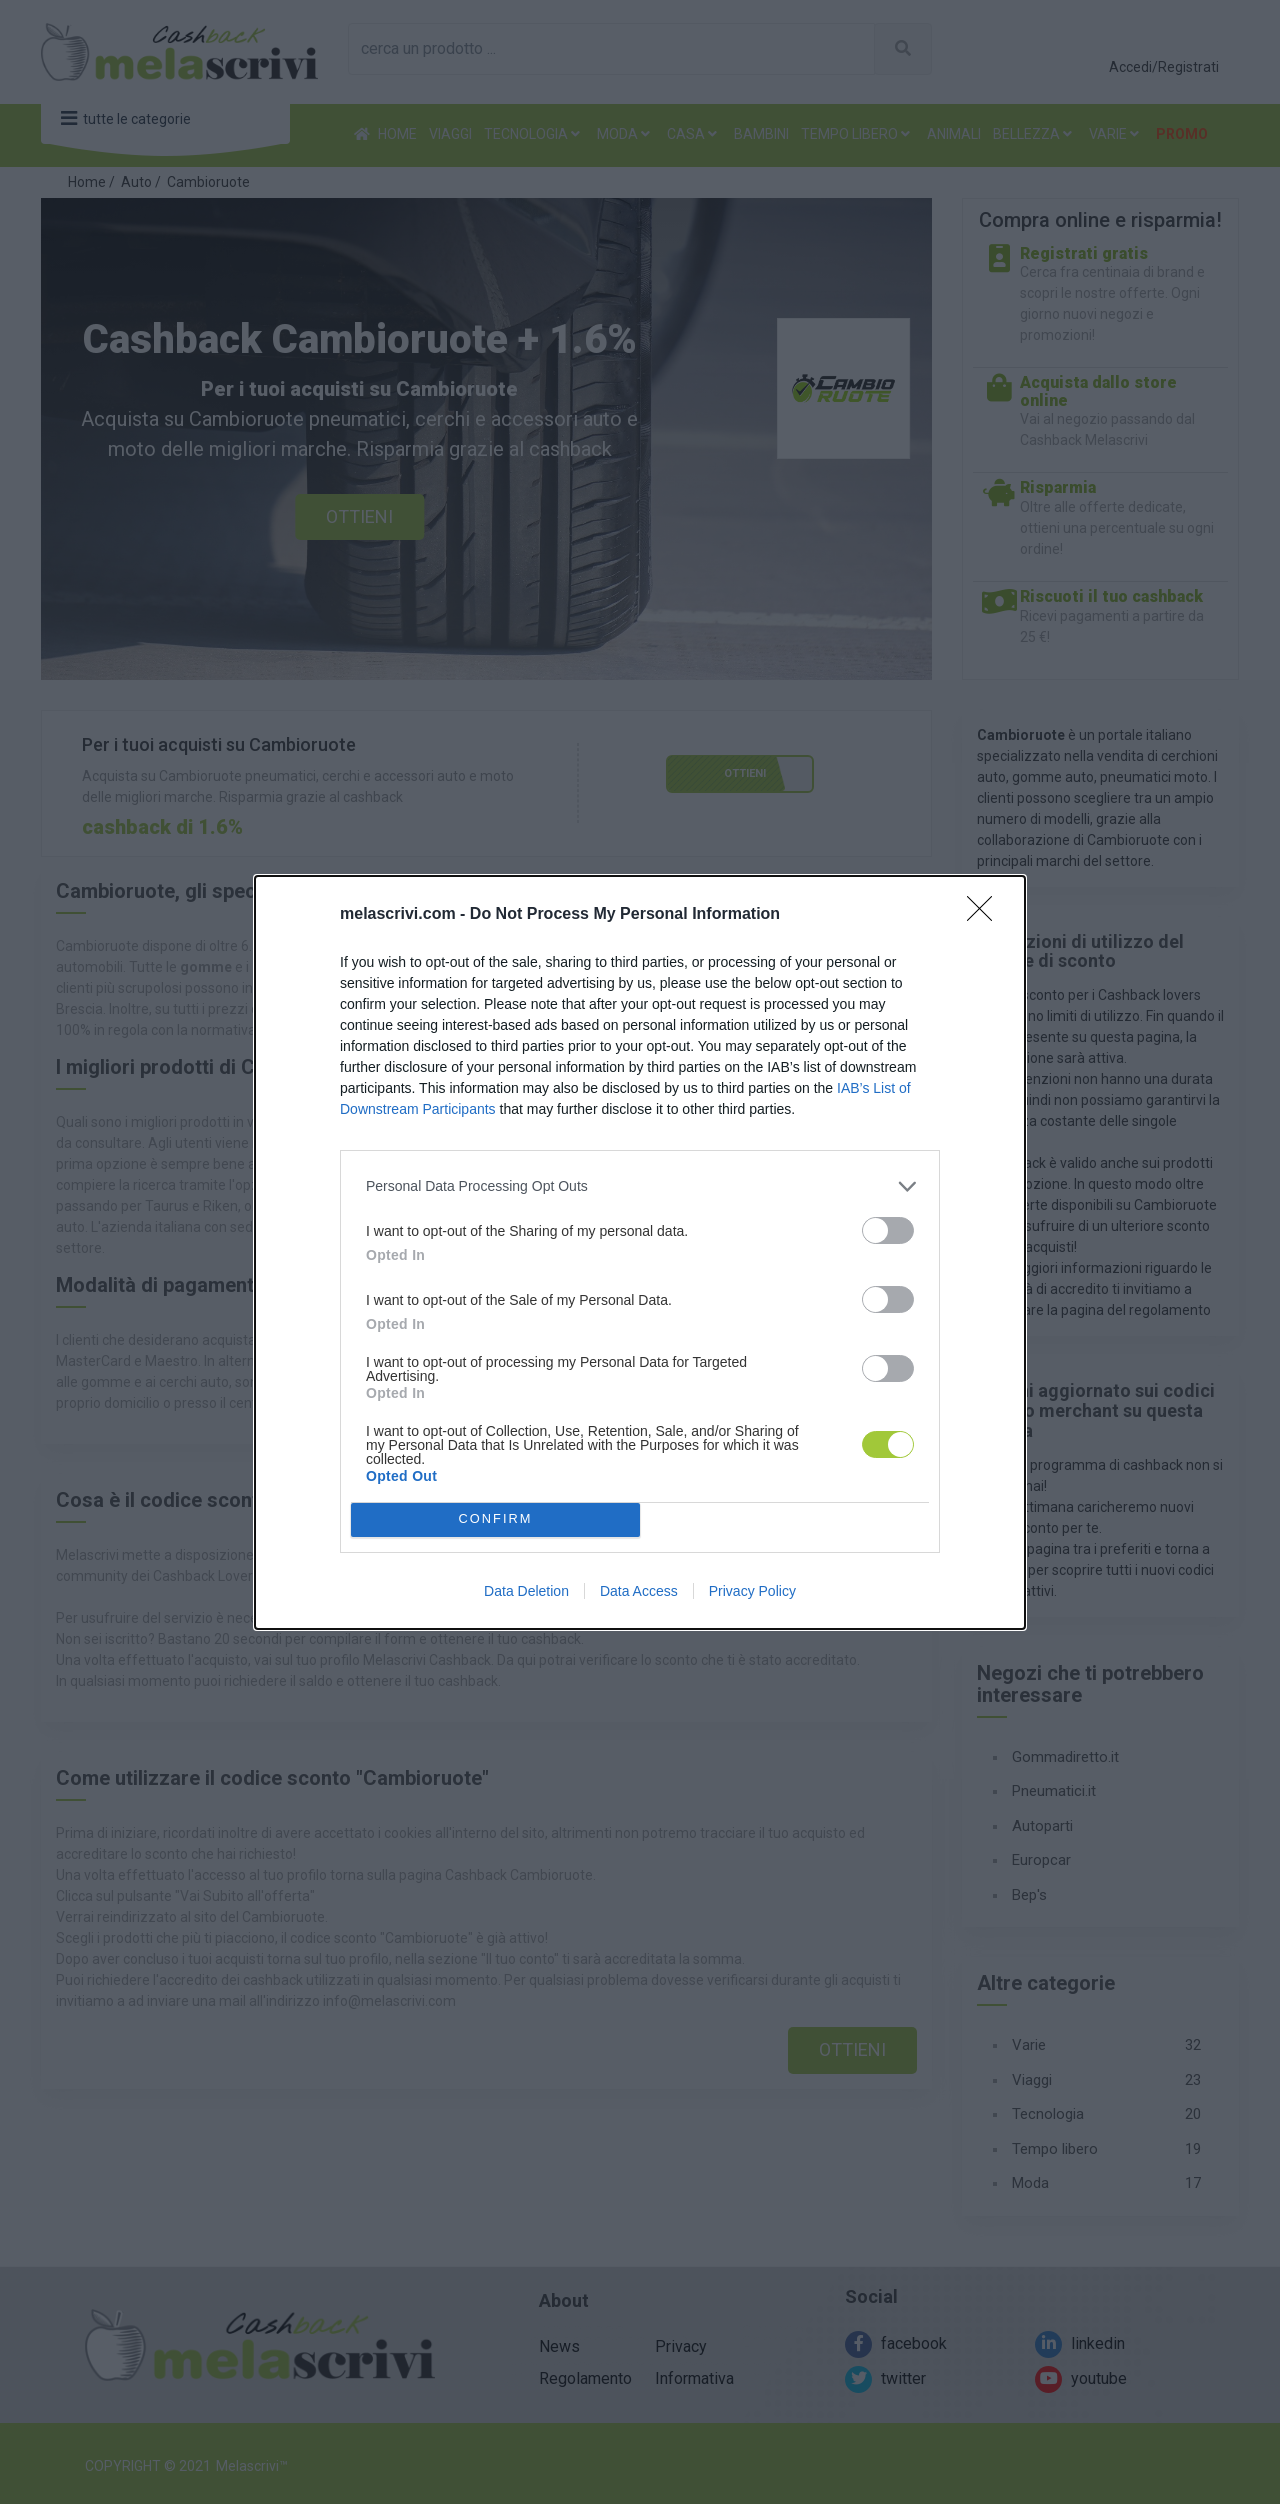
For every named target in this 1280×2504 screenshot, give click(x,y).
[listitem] (640, 1186)
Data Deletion (526, 1591)
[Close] (986, 915)
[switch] (888, 1230)
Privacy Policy (752, 1591)
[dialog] (640, 1252)
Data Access (639, 1591)
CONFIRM (495, 1518)
